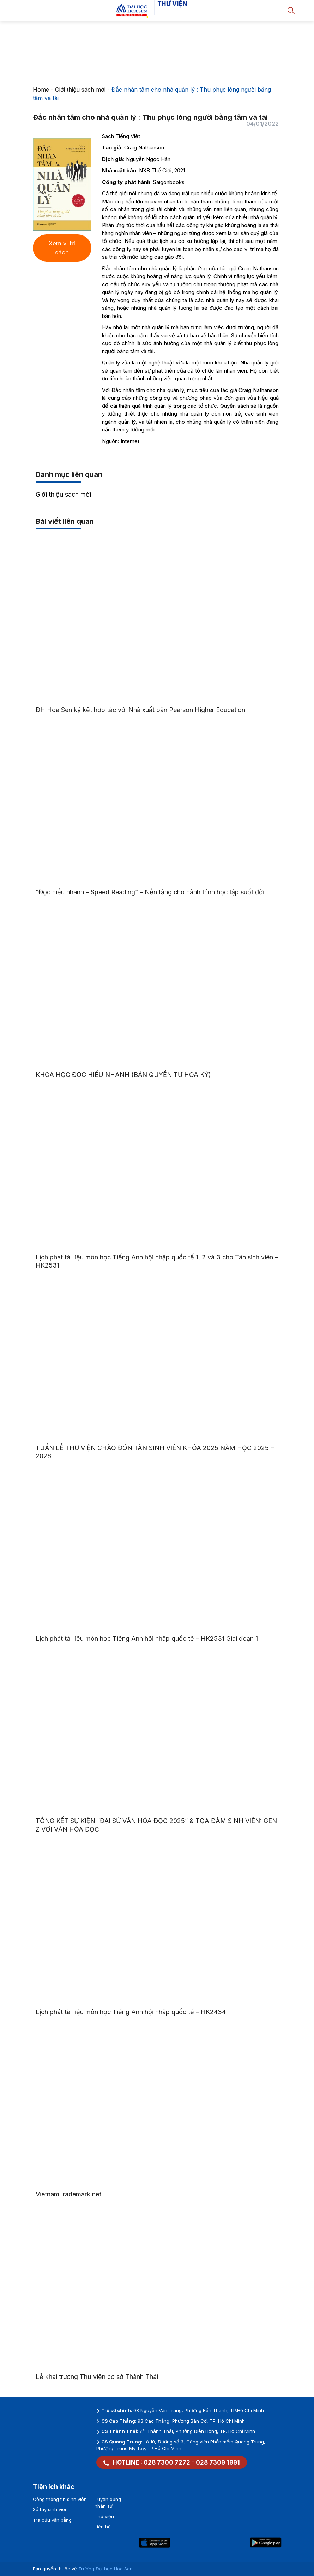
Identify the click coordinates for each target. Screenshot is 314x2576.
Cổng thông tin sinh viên (60, 2499)
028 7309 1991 (218, 2462)
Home (41, 89)
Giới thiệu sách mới (80, 89)
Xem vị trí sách (62, 248)
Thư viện (104, 2516)
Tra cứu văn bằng (52, 2520)
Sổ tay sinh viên (50, 2509)
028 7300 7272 (167, 2462)
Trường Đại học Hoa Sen (105, 2568)
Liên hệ (103, 2526)
